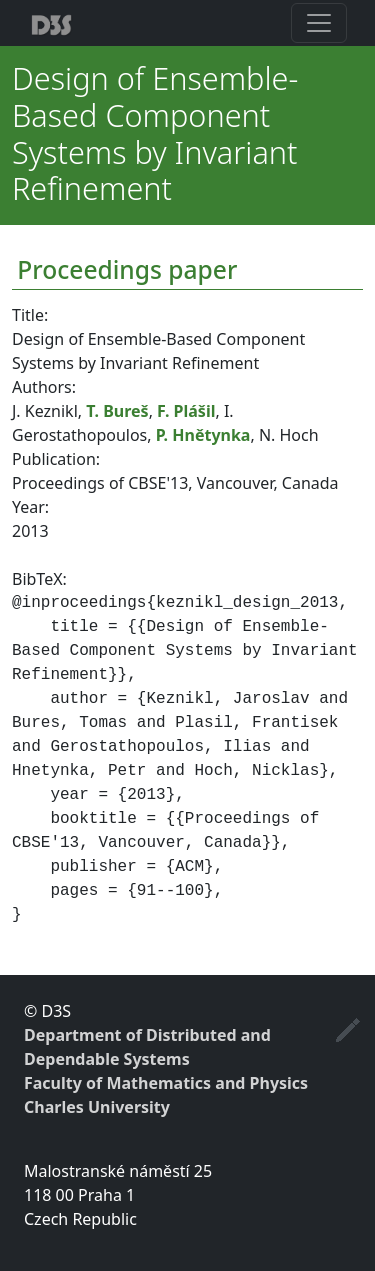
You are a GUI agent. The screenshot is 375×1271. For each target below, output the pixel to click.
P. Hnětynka (203, 435)
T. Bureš (117, 411)
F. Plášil (186, 411)
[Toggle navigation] (319, 23)
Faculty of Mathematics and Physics (166, 1083)
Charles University (97, 1107)
